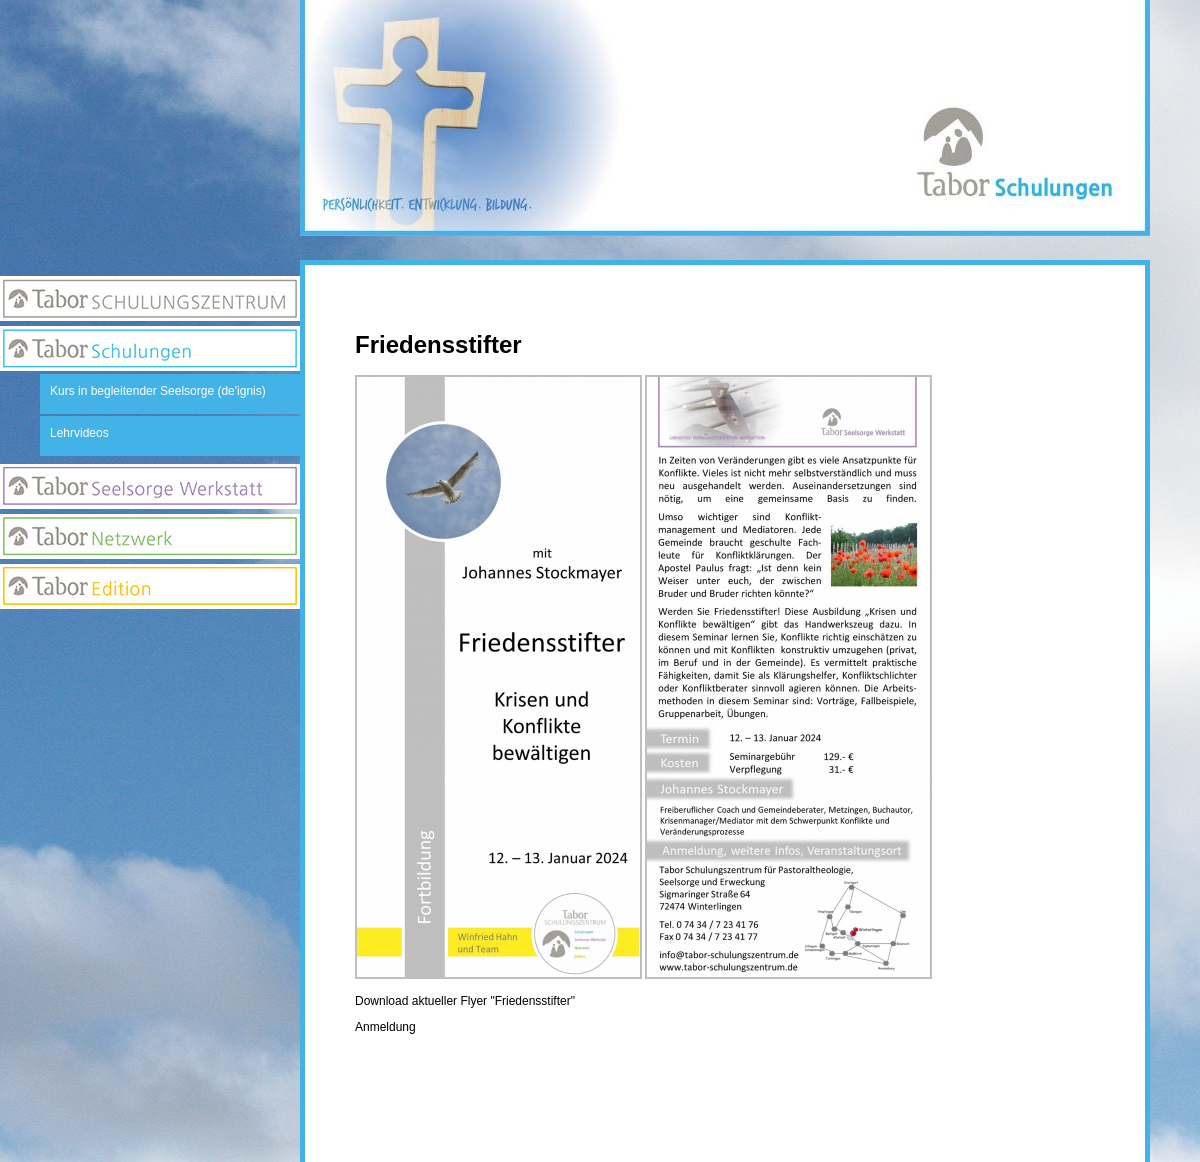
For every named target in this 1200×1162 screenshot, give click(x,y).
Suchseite (150, 714)
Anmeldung (385, 1027)
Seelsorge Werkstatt (150, 486)
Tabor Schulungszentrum (150, 298)
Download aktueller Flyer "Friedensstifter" (465, 1001)
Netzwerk (150, 536)
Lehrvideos (79, 433)
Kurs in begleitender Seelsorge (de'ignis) (158, 391)
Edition (150, 586)
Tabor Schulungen (150, 348)
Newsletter (150, 674)
